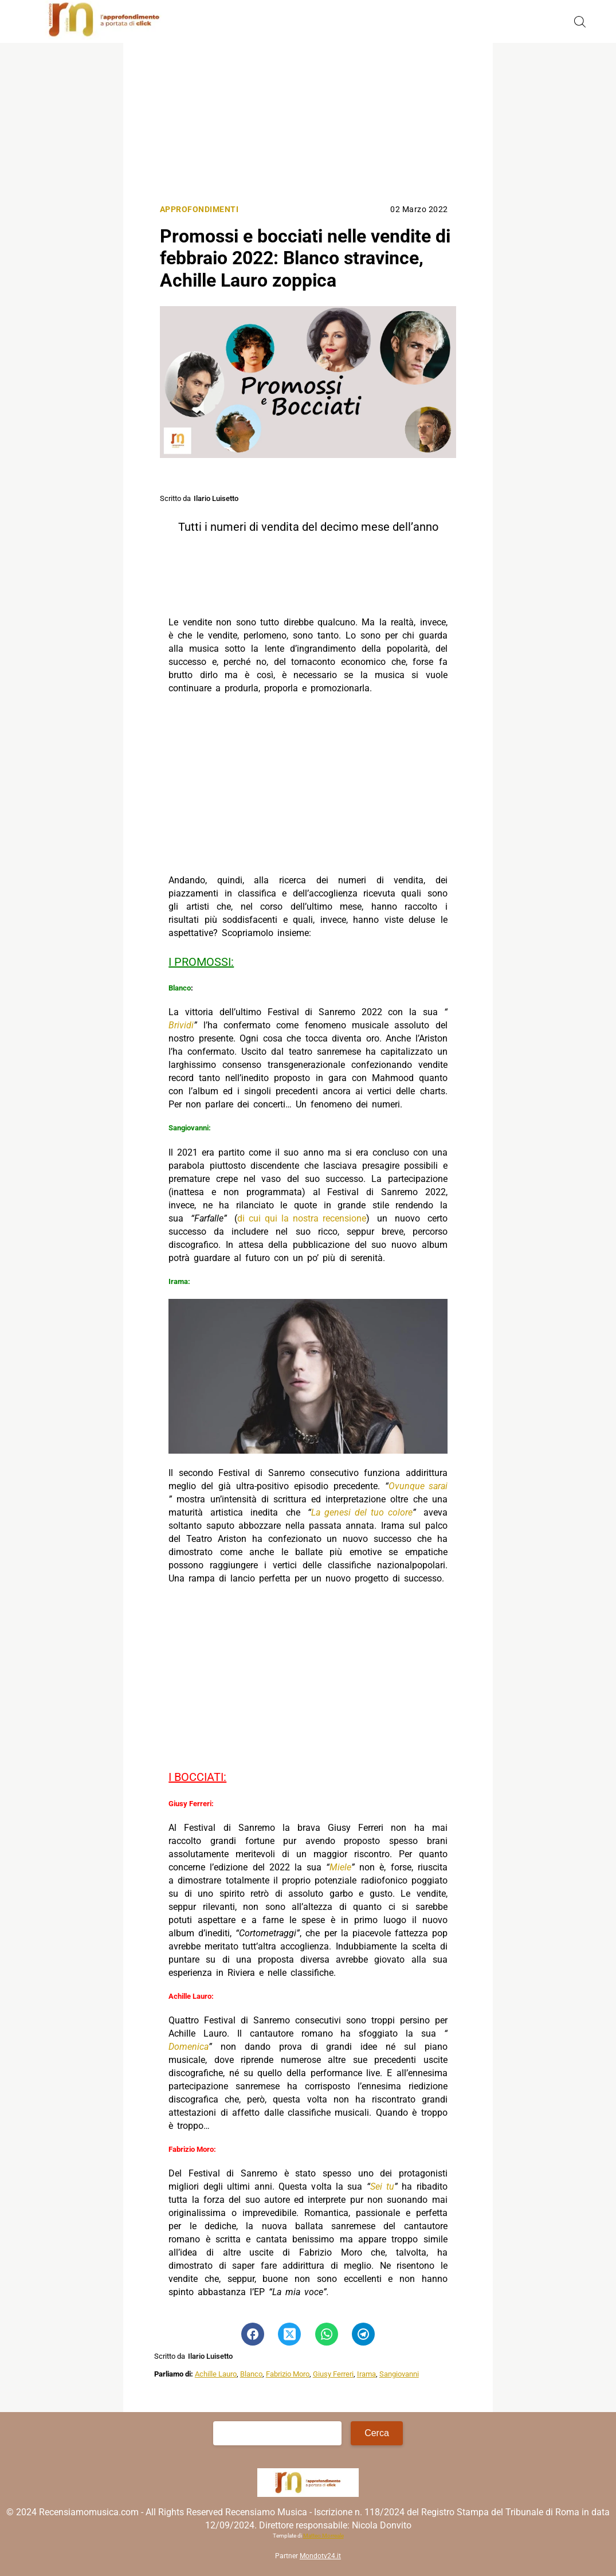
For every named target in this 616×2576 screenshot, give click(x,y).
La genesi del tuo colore (362, 1512)
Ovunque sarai (418, 1486)
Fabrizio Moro (287, 2374)
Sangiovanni (399, 2374)
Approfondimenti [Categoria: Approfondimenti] (199, 209)
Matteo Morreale (323, 2535)
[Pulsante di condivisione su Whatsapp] (326, 2334)
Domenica (188, 2046)
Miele (340, 1867)
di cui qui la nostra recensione (301, 1218)
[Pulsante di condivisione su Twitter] (289, 2334)
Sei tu (382, 2186)
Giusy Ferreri (333, 2374)
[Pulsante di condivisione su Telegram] (363, 2334)
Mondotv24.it (320, 2556)
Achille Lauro (216, 2374)
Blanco (251, 2374)
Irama (366, 2374)
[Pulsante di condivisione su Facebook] (252, 2334)
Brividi (181, 1025)
